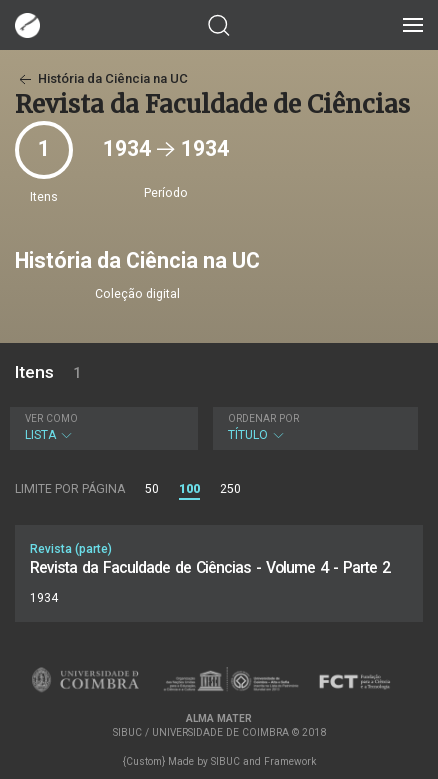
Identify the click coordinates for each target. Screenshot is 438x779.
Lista (101, 427)
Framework (290, 761)
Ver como (51, 418)
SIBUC (225, 761)
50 (152, 489)
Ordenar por (263, 418)
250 (230, 489)
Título (313, 427)
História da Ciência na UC (101, 78)
